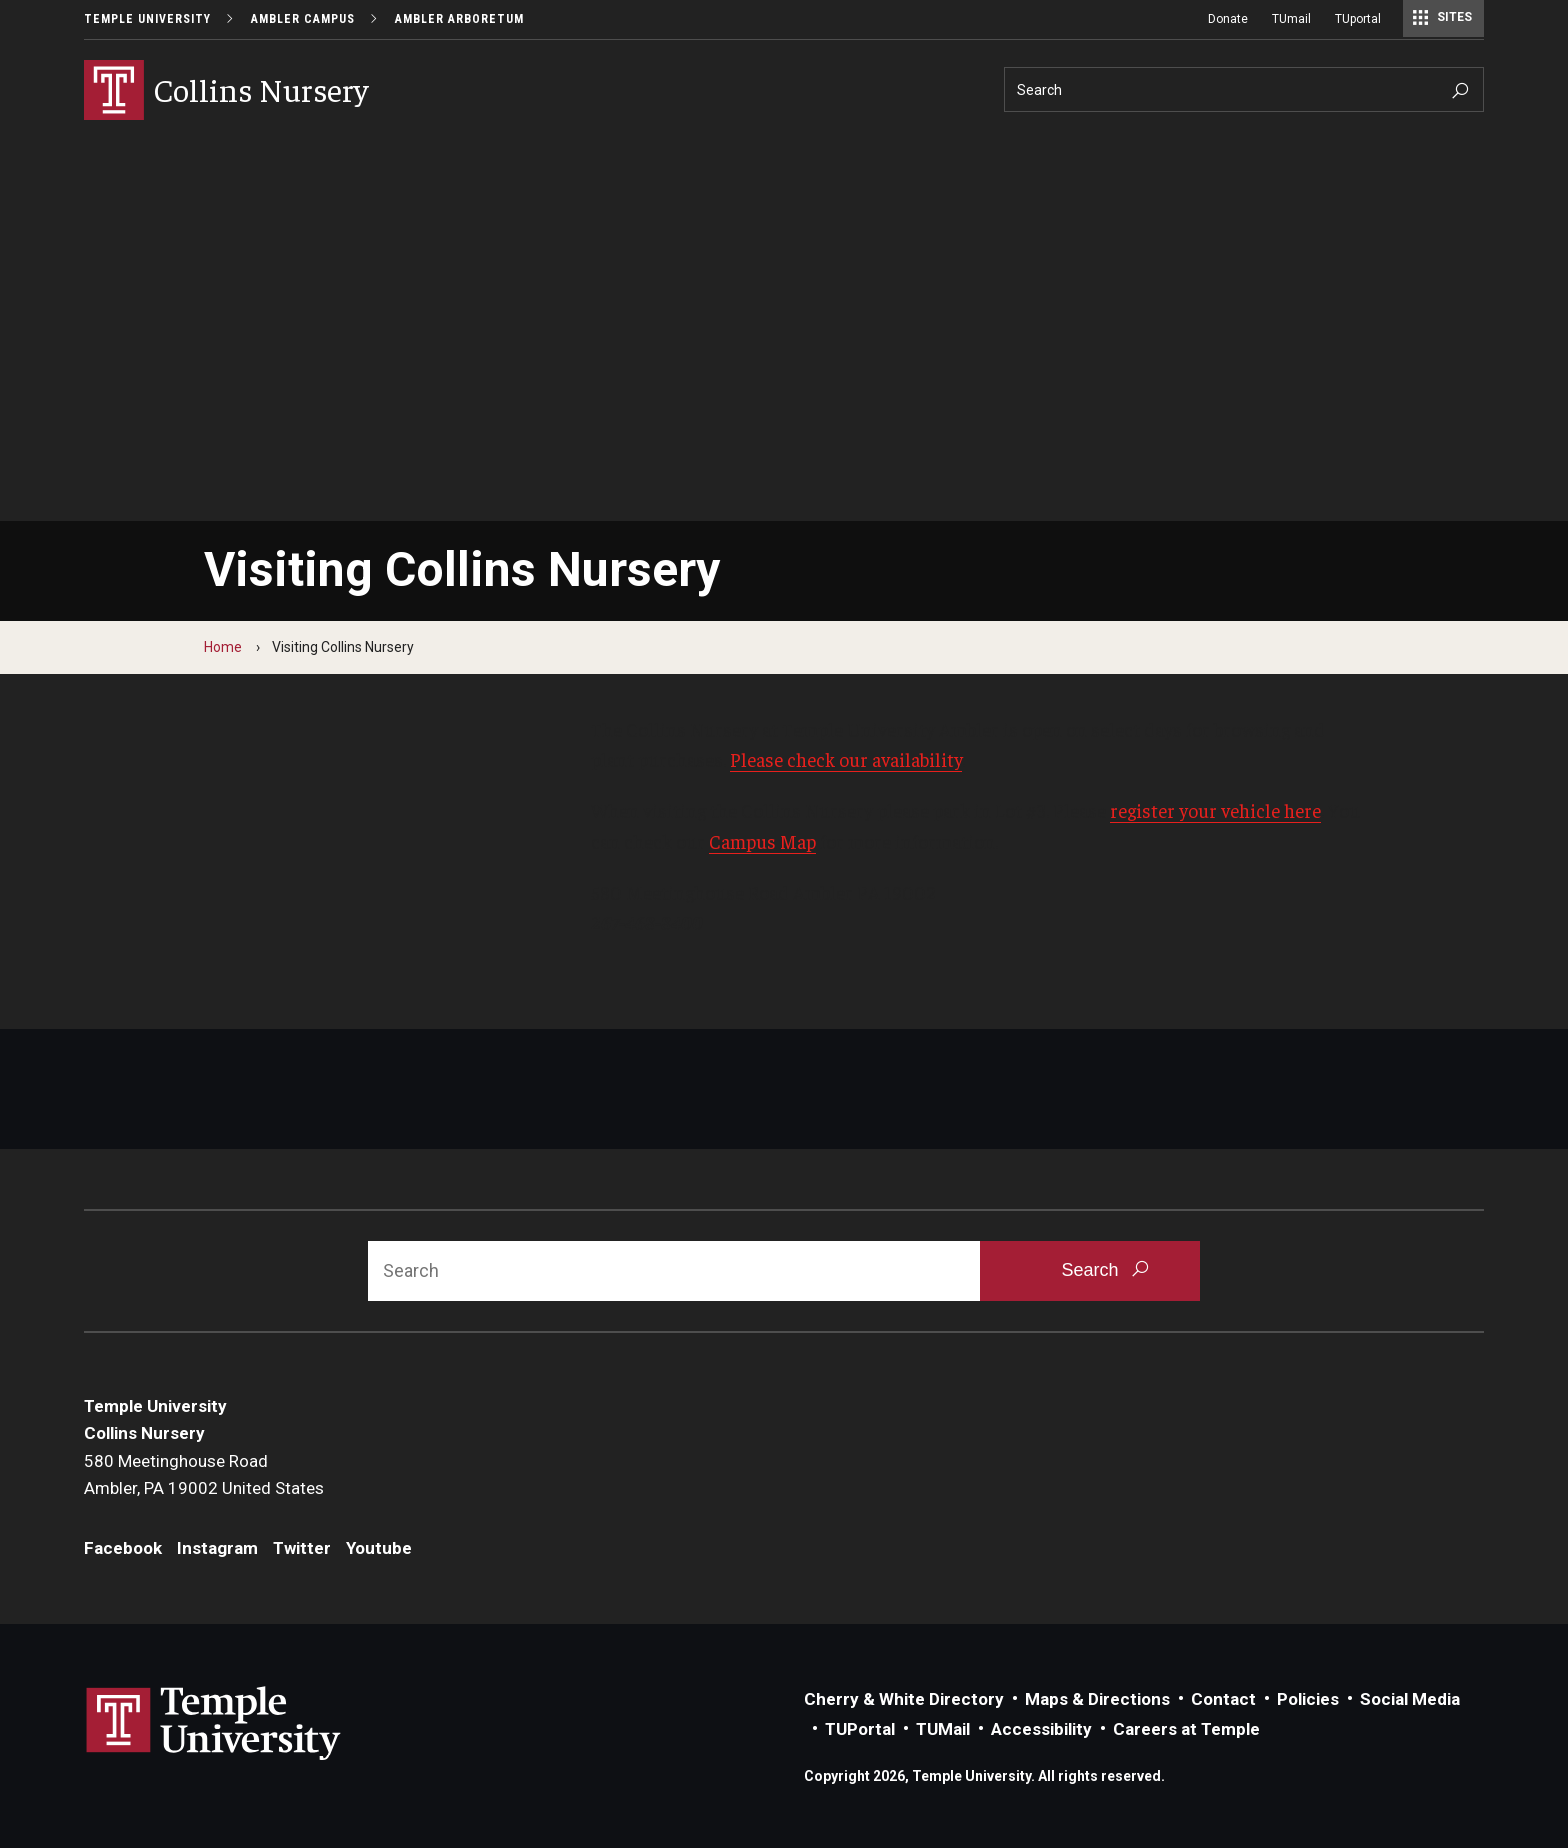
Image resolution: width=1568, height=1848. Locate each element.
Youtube (379, 1548)
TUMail (943, 1729)
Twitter (302, 1548)
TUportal (1358, 19)
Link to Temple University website (214, 1724)
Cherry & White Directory (904, 1699)
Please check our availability (846, 759)
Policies (1308, 1699)
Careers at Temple (1186, 1729)
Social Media (1410, 1699)
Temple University (147, 19)
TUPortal (860, 1729)
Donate (1228, 19)
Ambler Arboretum (459, 19)
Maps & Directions (1097, 1699)
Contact (1223, 1699)
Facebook (123, 1548)
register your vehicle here (1215, 810)
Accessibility (1041, 1729)
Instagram (217, 1548)
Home (223, 647)
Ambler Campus (303, 19)
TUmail (1291, 19)
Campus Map (762, 841)
